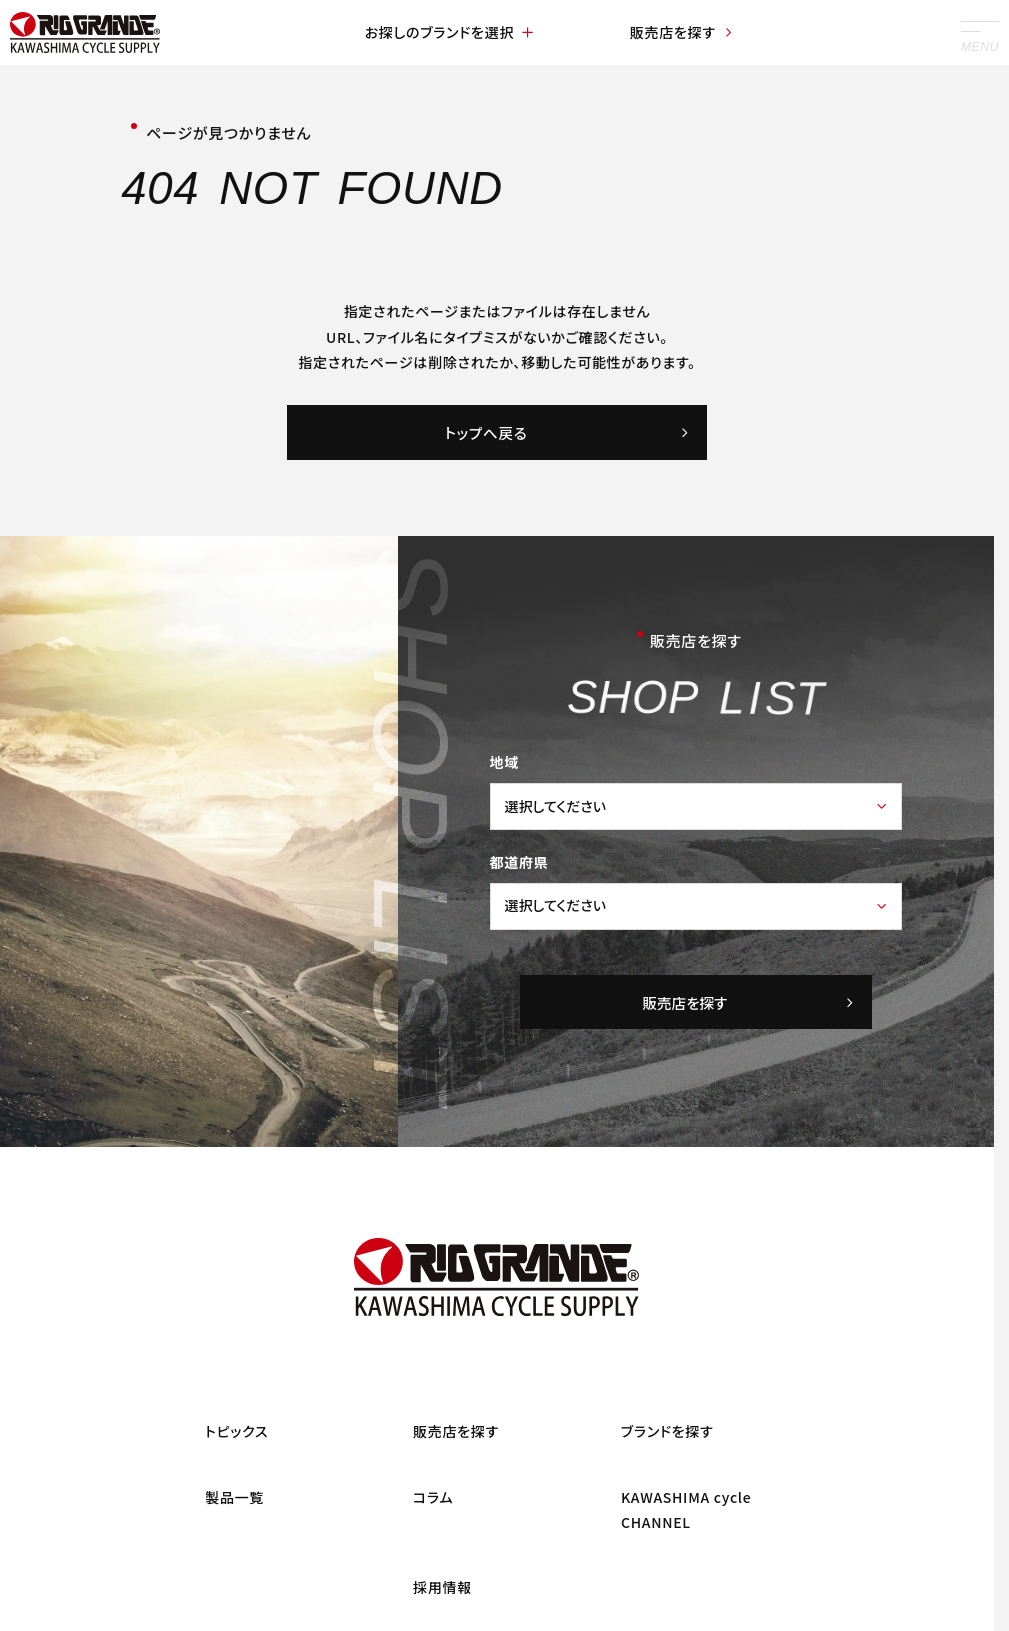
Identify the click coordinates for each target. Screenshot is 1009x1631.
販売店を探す (682, 32)
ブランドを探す (667, 1432)
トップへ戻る (568, 432)
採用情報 (442, 1588)
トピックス (236, 1432)
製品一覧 (234, 1497)
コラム (433, 1497)
